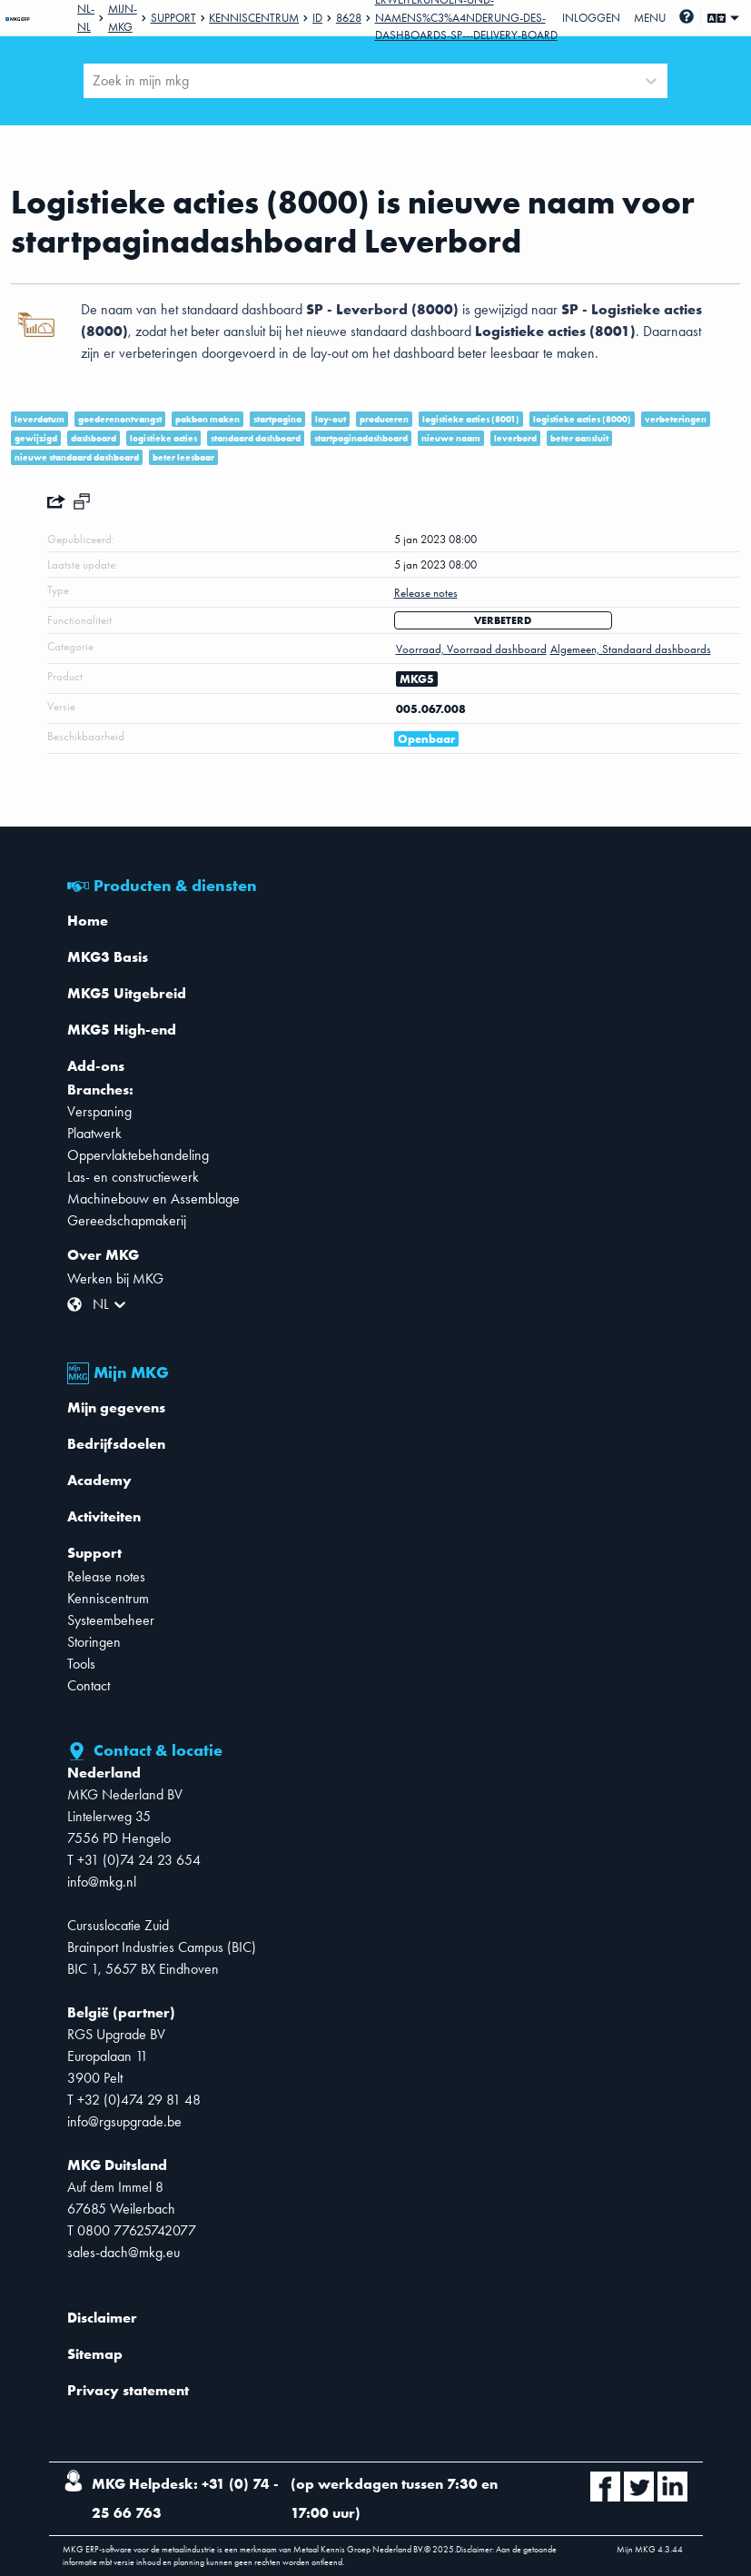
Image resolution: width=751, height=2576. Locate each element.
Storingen (94, 1641)
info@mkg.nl (101, 1881)
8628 (348, 17)
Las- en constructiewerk (133, 1176)
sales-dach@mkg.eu (123, 2252)
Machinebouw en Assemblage (153, 1198)
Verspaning (99, 1111)
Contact (88, 1685)
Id (317, 17)
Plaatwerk (94, 1133)
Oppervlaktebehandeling (138, 1154)
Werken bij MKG (115, 1278)
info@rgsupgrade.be (124, 2121)
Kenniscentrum (254, 17)
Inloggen (591, 17)
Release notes (106, 1576)
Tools (81, 1663)
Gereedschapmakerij (126, 1220)
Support (173, 17)
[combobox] (94, 81)
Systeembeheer (110, 1620)
